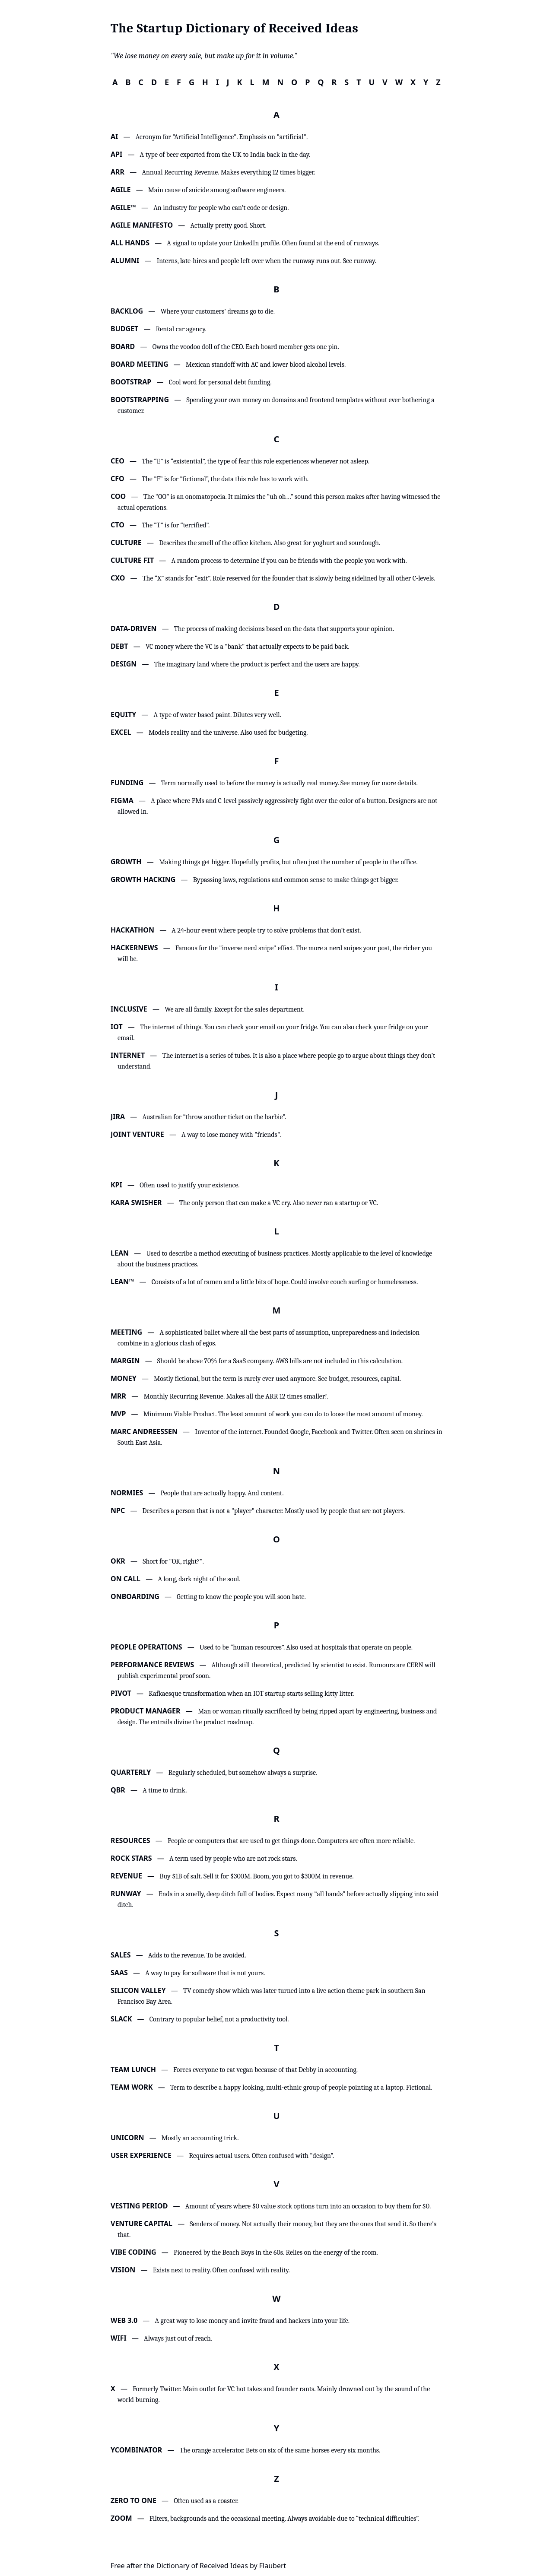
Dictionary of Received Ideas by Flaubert (221, 2565)
